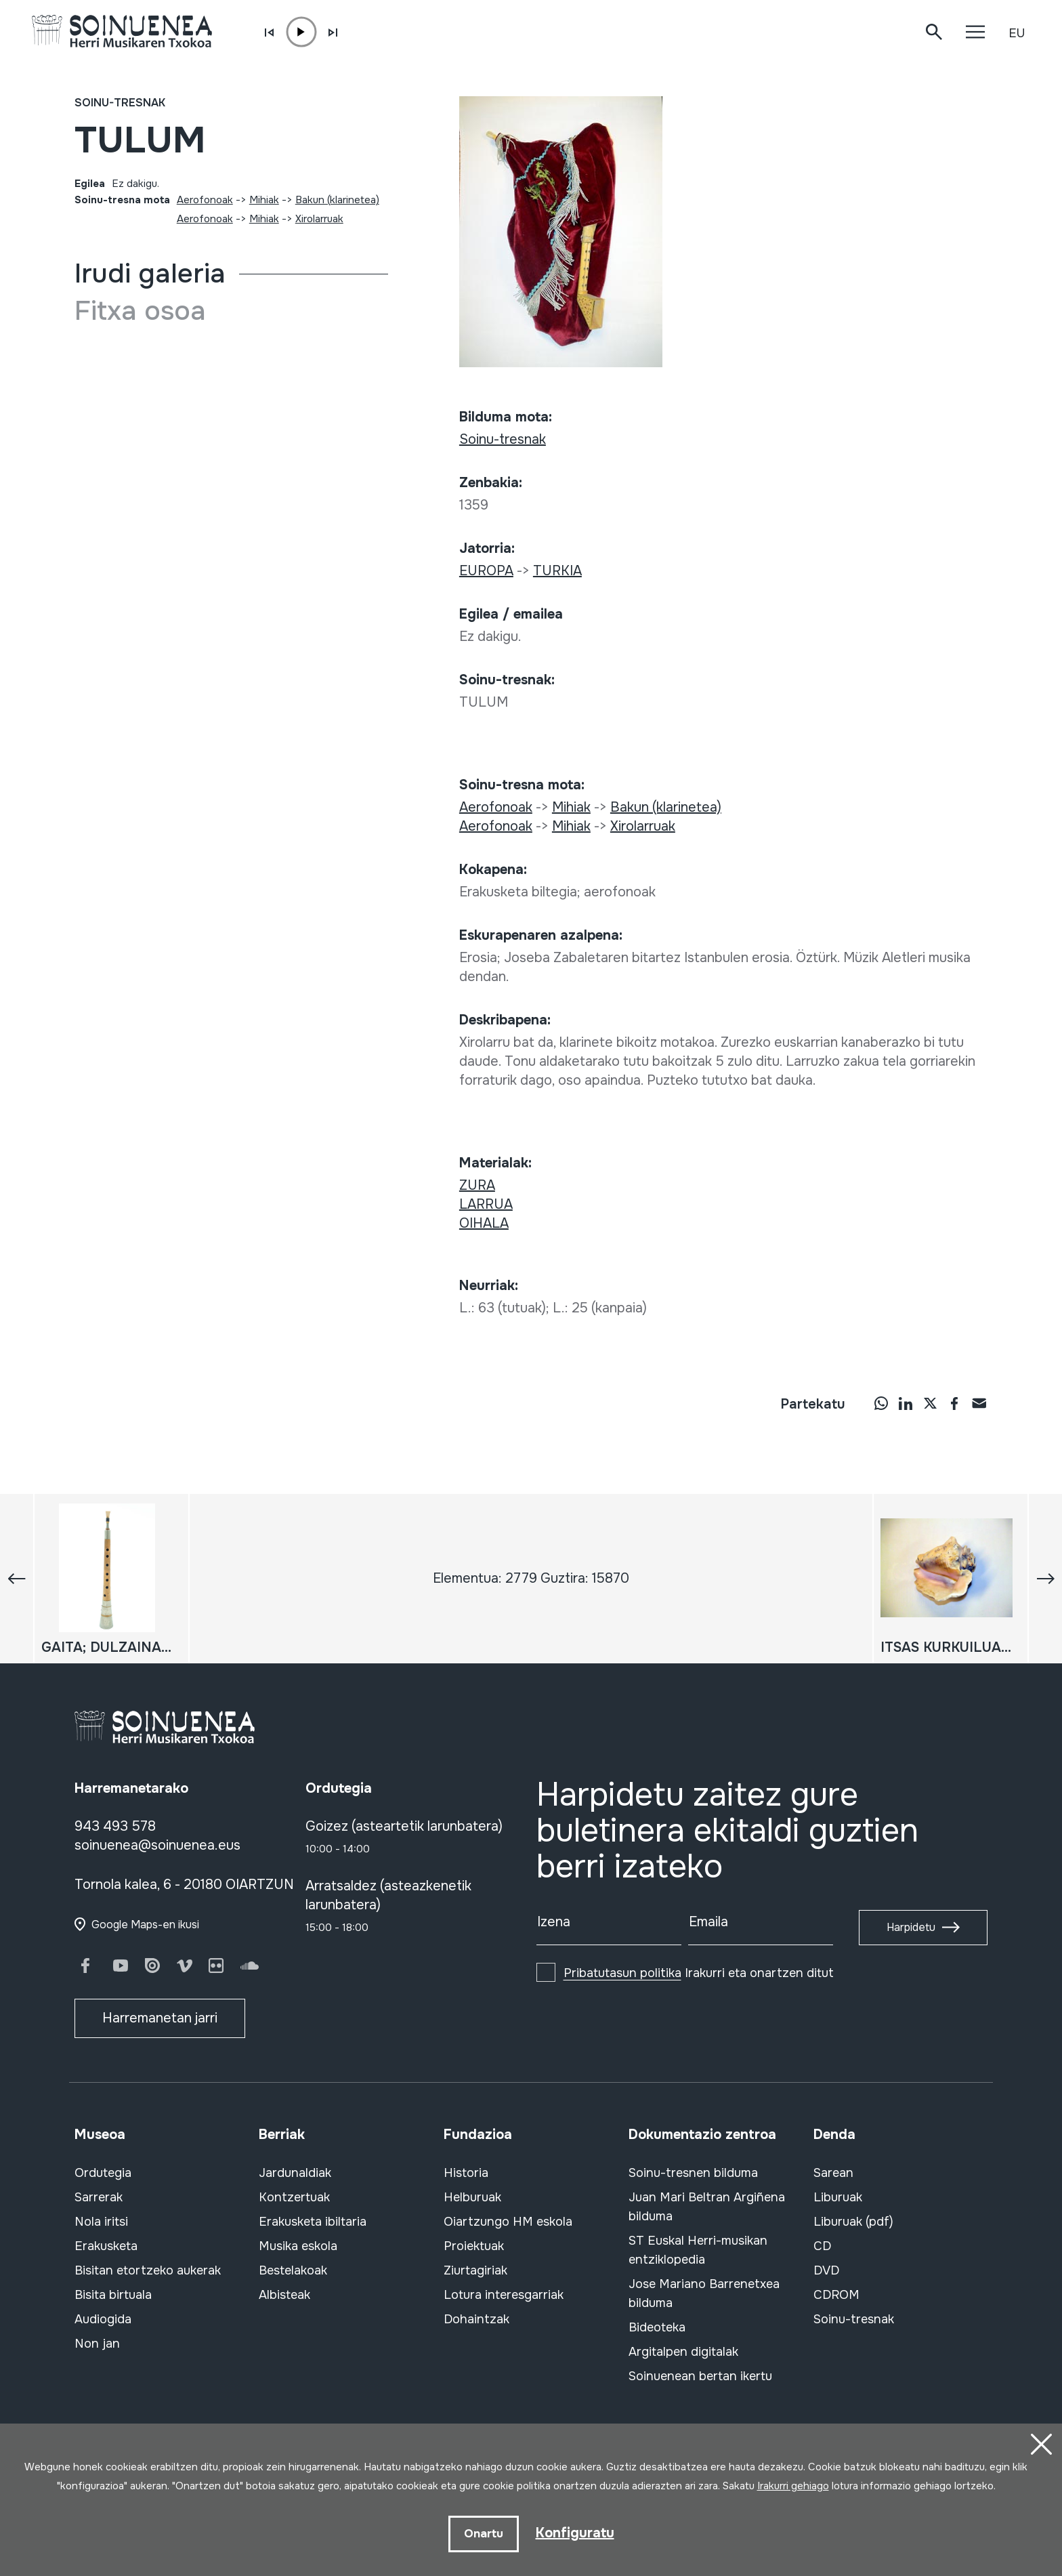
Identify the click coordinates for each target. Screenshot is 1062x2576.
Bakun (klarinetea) (337, 200)
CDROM (836, 2294)
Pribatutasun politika (622, 1973)
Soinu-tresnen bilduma (693, 2172)
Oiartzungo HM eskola (508, 2221)
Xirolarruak (319, 219)
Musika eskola (298, 2246)
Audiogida (103, 2319)
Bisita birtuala (113, 2294)
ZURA (477, 1185)
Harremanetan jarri (159, 2018)
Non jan (97, 2343)
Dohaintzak (476, 2319)
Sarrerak (99, 2197)
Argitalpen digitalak (683, 2351)
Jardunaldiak (295, 2172)
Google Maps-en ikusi (145, 1924)
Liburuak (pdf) (853, 2221)
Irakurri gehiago (793, 2486)
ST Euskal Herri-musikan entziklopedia (698, 2250)
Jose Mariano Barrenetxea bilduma (704, 2293)
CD (822, 2246)
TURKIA (557, 570)
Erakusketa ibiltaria (312, 2221)
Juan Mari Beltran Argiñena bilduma (707, 2207)
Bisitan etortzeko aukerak (148, 2270)
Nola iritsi (101, 2221)
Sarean (833, 2172)
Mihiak (264, 200)
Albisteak (284, 2294)
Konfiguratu (575, 2533)
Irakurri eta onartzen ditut (699, 1973)
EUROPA (486, 570)
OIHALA (484, 1223)
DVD (826, 2270)
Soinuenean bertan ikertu (700, 2376)
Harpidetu (911, 1927)
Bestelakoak (293, 2270)
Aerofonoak (205, 200)
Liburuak (837, 2197)
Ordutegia (103, 2172)
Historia (466, 2172)
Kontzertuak (294, 2197)
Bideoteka (657, 2327)
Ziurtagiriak (475, 2270)
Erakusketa (106, 2246)
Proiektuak (474, 2246)
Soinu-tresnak (120, 103)
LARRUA (486, 1204)
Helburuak (472, 2197)
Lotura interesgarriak (504, 2294)
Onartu (483, 2534)
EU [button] (1016, 33)
